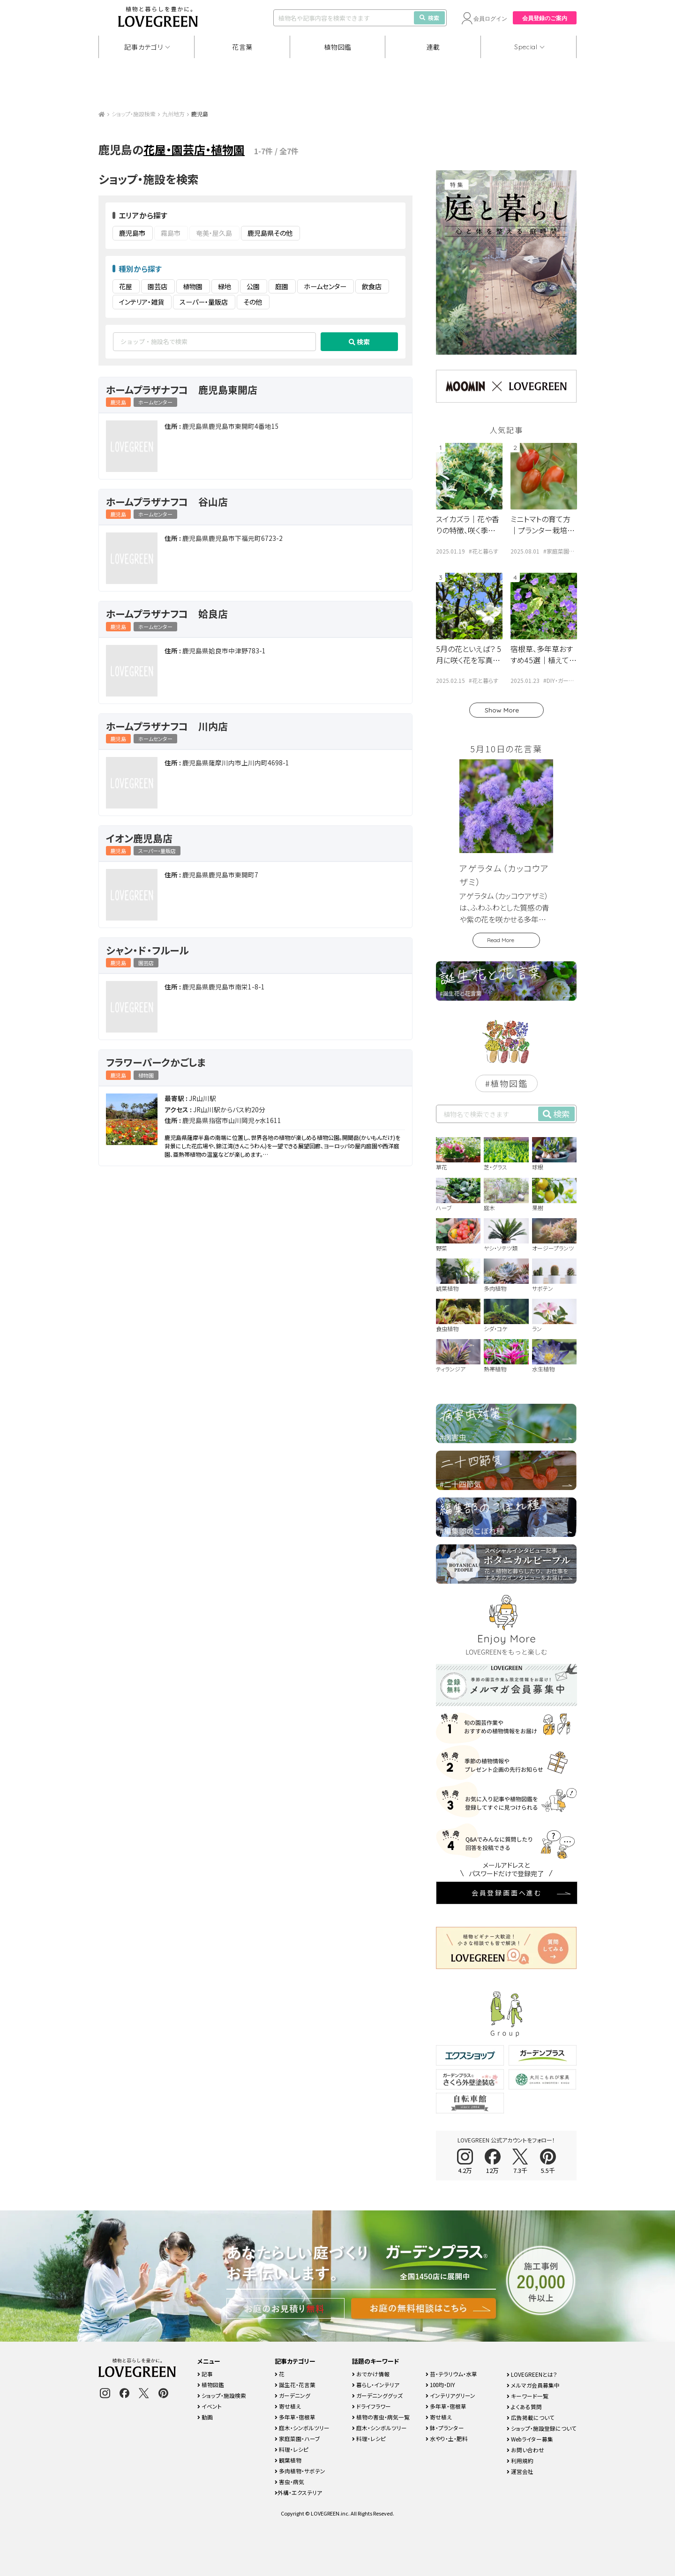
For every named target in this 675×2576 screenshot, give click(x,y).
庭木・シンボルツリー (302, 2428)
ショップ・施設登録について (542, 2428)
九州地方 (173, 114)
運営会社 (520, 2471)
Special (526, 47)
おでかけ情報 (371, 2374)
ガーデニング (292, 2395)
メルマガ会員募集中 (533, 2385)
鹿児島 (118, 402)
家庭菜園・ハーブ (297, 2438)
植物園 (192, 286)
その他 (252, 302)
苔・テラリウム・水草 (451, 2374)
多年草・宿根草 (295, 2417)
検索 (429, 18)
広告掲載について (531, 2417)
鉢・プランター (445, 2428)
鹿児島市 (132, 233)
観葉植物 (288, 2460)
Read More (500, 940)
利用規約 (520, 2460)
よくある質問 (524, 2407)
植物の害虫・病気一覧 (381, 2417)
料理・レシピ (291, 2449)
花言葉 (242, 47)
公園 (253, 286)
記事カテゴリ (143, 47)
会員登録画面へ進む (507, 1892)
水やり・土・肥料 (447, 2438)
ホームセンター (325, 286)
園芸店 (157, 286)
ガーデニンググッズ (377, 2395)
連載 (433, 47)
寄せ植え (288, 2406)
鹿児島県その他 (270, 233)
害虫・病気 (289, 2482)
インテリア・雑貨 (141, 302)
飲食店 (372, 286)
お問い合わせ (525, 2450)
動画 (205, 2417)
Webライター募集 (530, 2439)
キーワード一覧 (527, 2396)
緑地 (224, 286)
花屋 (125, 286)
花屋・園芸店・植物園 (194, 149)
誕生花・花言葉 (295, 2385)
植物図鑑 (338, 47)
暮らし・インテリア (375, 2385)
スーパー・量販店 (204, 302)
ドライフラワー (371, 2406)
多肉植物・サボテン (300, 2471)
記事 (205, 2374)
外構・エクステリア (298, 2492)
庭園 (281, 286)
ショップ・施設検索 (134, 114)
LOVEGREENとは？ (532, 2374)
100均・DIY (440, 2385)
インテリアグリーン (450, 2395)
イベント (209, 2406)
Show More (502, 710)
